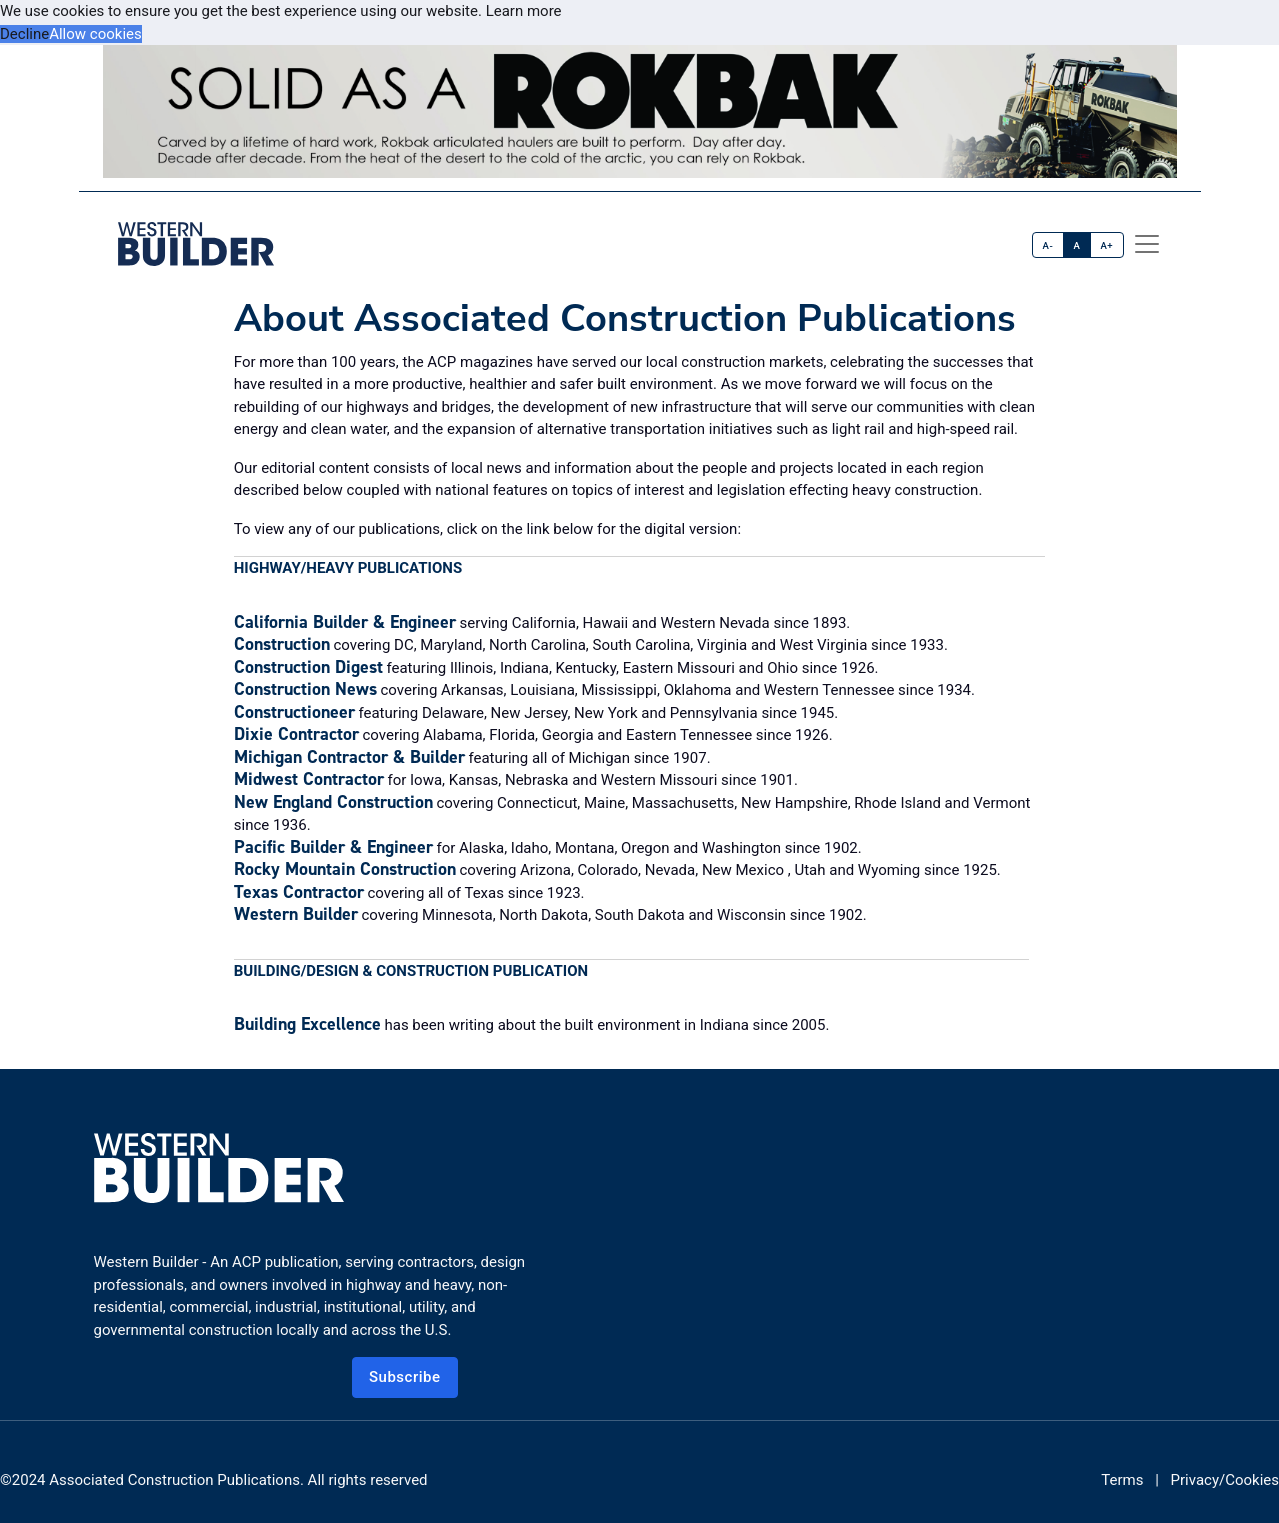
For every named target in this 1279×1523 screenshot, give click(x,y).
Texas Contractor (299, 892)
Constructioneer (294, 712)
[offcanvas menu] (1147, 244)
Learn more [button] (524, 11)
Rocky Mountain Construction (345, 869)
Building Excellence (307, 1024)
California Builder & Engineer (345, 622)
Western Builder (296, 914)
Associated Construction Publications (174, 1480)
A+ (1106, 245)
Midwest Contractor (309, 779)
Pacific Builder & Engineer (333, 847)
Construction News (305, 689)
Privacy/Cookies (1225, 1480)
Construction (282, 644)
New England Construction (333, 802)
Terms (1122, 1480)
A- (1048, 245)
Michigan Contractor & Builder (349, 757)
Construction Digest (308, 667)
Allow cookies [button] (95, 34)
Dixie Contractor (296, 734)
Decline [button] (24, 34)
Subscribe (405, 1377)
